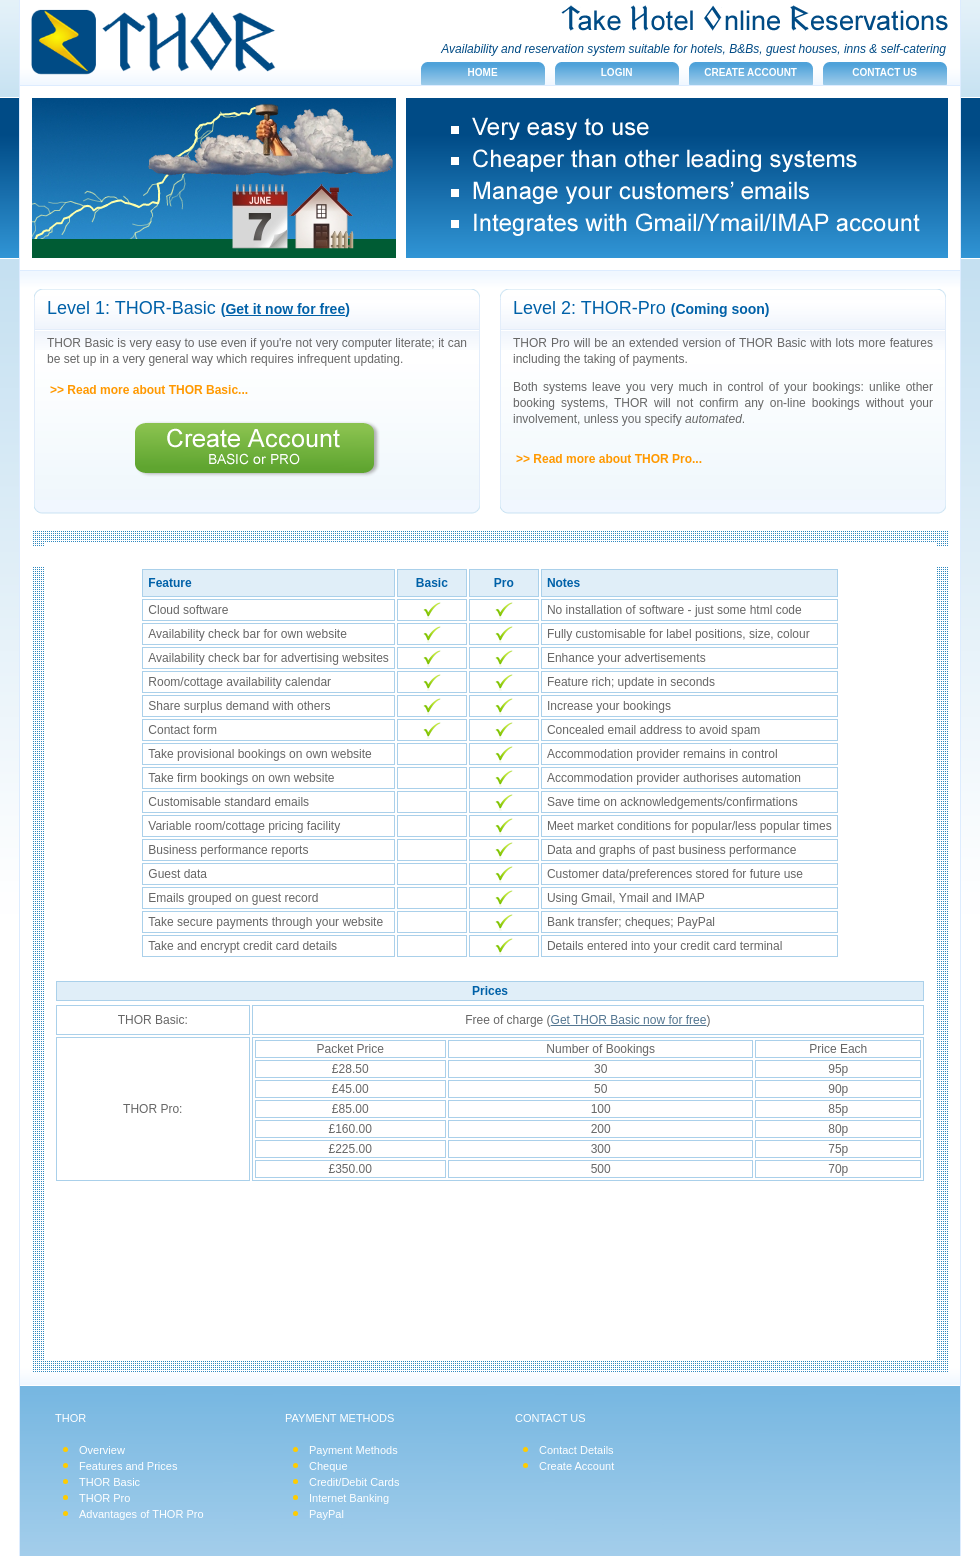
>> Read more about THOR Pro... (609, 459)
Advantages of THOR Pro (141, 1514)
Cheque (328, 1466)
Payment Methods (353, 1450)
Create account (750, 72)
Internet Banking (349, 1498)
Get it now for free (285, 309)
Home (483, 72)
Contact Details (576, 1450)
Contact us (884, 72)
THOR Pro (104, 1498)
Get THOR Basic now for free (629, 1020)
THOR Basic (109, 1482)
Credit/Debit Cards (354, 1482)
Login (617, 72)
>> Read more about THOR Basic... (149, 390)
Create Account (576, 1466)
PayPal (326, 1514)
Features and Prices (128, 1466)
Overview (102, 1450)
